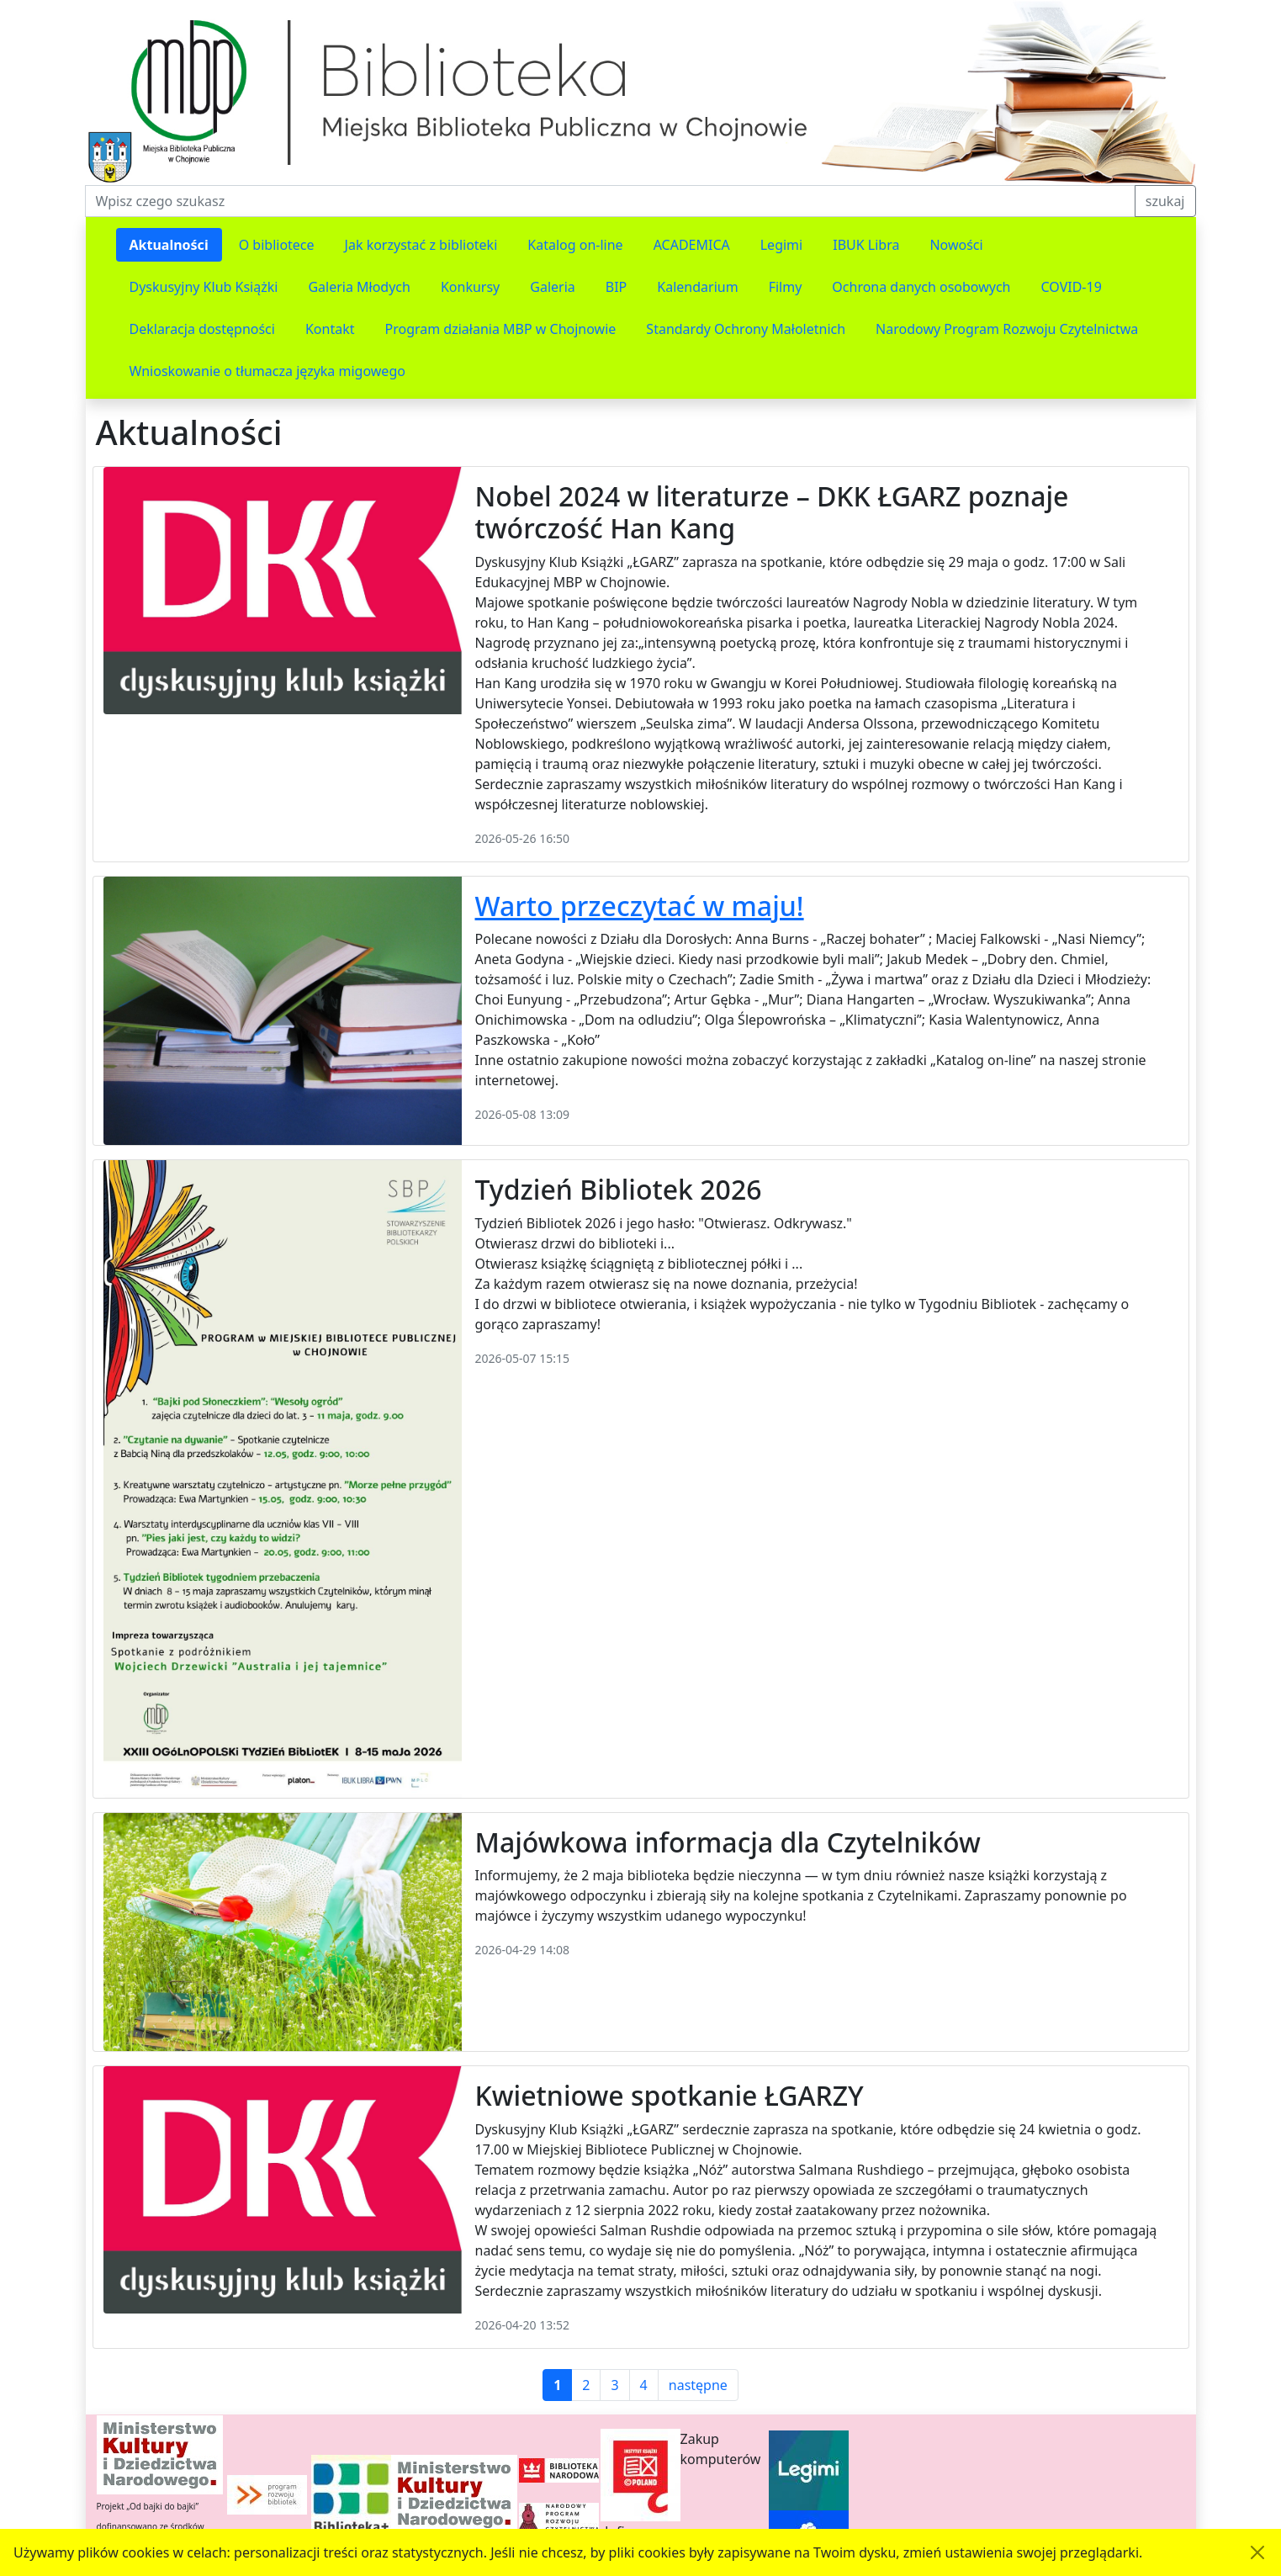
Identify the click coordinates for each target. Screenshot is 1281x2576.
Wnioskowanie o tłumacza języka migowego (267, 371)
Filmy (785, 287)
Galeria (552, 287)
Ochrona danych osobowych (921, 287)
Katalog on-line (574, 245)
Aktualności (169, 245)
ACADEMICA (692, 245)
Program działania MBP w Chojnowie (500, 329)
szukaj (1165, 201)
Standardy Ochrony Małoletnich (745, 329)
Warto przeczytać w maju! (639, 906)
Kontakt (330, 329)
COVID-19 (1071, 287)
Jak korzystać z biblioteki (421, 245)
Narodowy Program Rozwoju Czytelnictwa (1007, 329)
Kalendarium (697, 287)
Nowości (955, 245)
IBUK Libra (866, 245)
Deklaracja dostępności (202, 329)
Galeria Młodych (359, 287)
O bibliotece (277, 245)
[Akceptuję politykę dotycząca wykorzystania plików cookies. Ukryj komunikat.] (1257, 2552)
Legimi (781, 245)
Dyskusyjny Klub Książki (204, 287)
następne (698, 2385)
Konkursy (470, 287)
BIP (616, 287)
